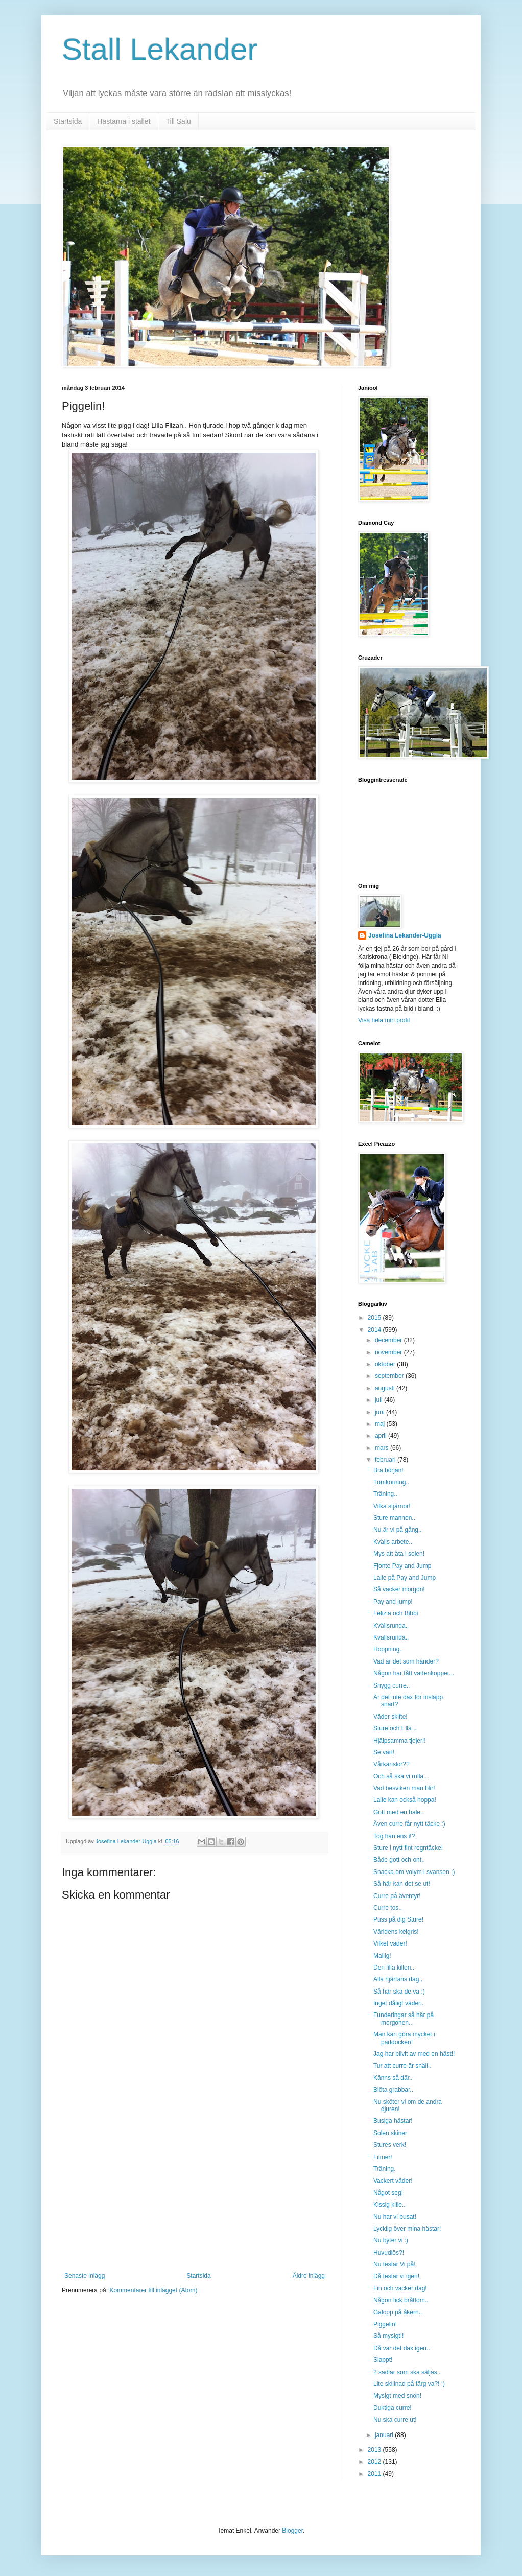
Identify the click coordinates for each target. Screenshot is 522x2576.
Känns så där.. (393, 2077)
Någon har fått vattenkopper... (413, 1673)
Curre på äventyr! (397, 1896)
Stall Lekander (160, 49)
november (389, 1352)
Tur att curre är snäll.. (402, 2065)
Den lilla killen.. (393, 1967)
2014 (375, 1329)
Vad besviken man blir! (404, 1788)
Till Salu (178, 121)
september (390, 1375)
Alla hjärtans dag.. (397, 1979)
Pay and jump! (393, 1601)
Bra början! (388, 1470)
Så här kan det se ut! (401, 1883)
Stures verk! (389, 2144)
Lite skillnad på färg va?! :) (409, 2383)
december (389, 1340)
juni (380, 1412)
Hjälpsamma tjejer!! (399, 1740)
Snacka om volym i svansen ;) (414, 1872)
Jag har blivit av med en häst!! (414, 2053)
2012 (375, 2461)
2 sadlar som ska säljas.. (406, 2372)
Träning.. (385, 1493)
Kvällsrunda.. (391, 1625)
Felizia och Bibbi (395, 1613)
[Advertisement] (194, 2195)
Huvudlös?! (388, 2252)
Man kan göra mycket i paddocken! (404, 2038)
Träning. (384, 2168)
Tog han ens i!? (394, 1836)
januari (385, 2435)
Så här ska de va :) (399, 1991)
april (381, 1435)
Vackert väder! (392, 2180)
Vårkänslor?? (391, 1764)
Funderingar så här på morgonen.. (403, 2018)
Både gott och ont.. (399, 1859)
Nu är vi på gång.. (397, 1529)
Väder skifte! (390, 1716)
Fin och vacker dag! (400, 2288)
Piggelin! (385, 2324)
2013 (375, 2449)
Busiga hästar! (393, 2120)
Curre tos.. (387, 1907)
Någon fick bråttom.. (400, 2300)
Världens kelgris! (396, 1931)
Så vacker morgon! (399, 1589)
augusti (385, 1388)
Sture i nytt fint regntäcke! (408, 1848)
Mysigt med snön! (397, 2395)
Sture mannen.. (394, 1517)
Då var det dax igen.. (401, 2348)
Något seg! (388, 2192)
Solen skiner (390, 2133)
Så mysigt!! (388, 2335)
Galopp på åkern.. (397, 2312)
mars (382, 1447)
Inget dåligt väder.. (398, 2003)
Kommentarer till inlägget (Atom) (153, 2290)
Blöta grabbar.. (393, 2089)
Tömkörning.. (391, 1482)
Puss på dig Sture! (398, 1919)
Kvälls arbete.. (392, 1541)
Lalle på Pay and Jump (404, 1577)
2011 (375, 2473)
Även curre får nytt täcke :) (409, 1824)
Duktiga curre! (392, 2407)
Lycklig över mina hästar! (407, 2228)
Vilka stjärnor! (391, 1506)
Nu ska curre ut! (395, 2419)
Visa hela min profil (384, 1020)
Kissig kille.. (389, 2204)
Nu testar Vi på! (394, 2264)
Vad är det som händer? (406, 1661)
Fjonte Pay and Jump (402, 1566)
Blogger (292, 2530)
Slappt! (382, 2359)
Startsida (68, 121)
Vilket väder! (390, 1943)
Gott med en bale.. (398, 1812)
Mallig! (382, 1955)
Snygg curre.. (391, 1685)
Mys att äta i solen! (398, 1553)
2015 (375, 1317)
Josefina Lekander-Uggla (404, 935)
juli (379, 1399)
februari (386, 1459)
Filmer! (382, 2157)
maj (381, 1423)
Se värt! (383, 1752)
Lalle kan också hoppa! (404, 1800)
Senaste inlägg (84, 2275)
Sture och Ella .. (395, 1728)
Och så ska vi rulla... (401, 1776)
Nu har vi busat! (394, 2216)
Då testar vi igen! (396, 2276)
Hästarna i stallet (123, 121)
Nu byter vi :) (390, 2240)
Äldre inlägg (309, 2275)
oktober (386, 1364)
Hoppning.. (388, 1649)
